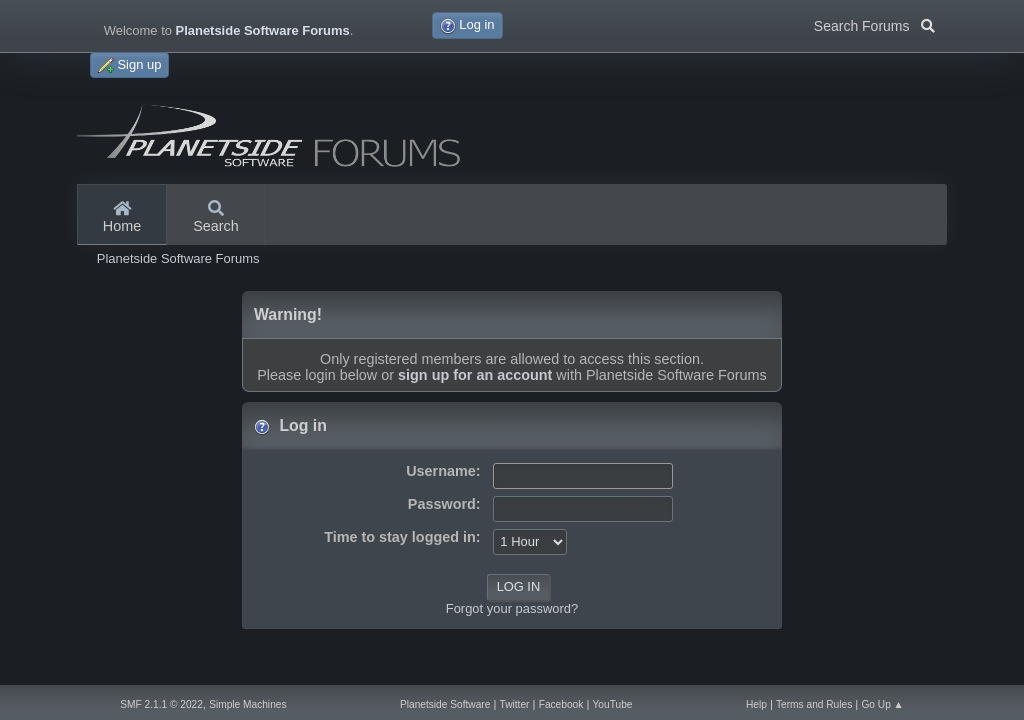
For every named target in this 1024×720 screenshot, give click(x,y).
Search (216, 218)
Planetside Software (445, 704)
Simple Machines (247, 704)
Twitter (515, 704)
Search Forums (874, 24)
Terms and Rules (814, 704)
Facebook (561, 704)
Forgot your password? (512, 608)
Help (756, 704)
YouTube (613, 704)
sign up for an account (475, 375)
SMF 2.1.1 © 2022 (161, 704)
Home (122, 218)
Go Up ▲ (882, 704)
